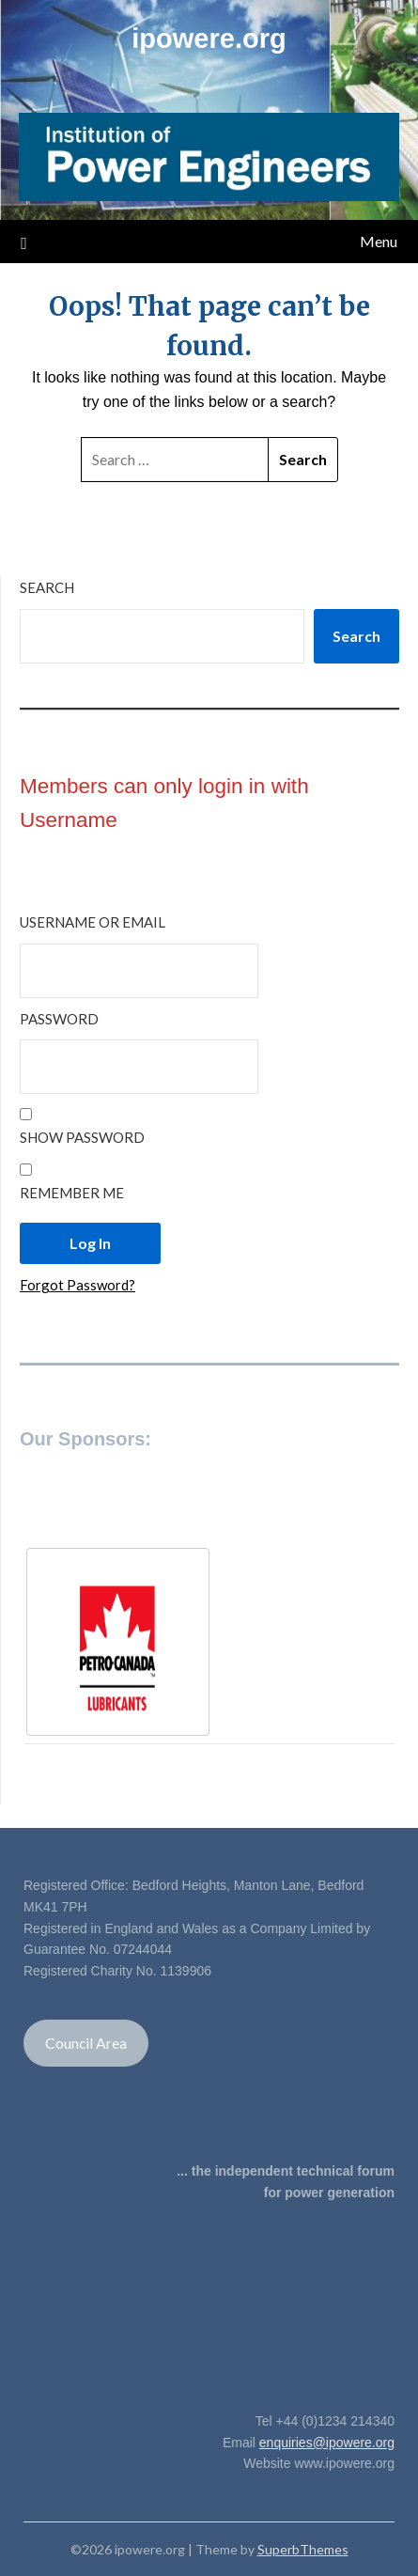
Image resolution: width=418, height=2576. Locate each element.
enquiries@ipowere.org (327, 2442)
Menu (378, 241)
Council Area (86, 2043)
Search (47, 587)
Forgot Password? (77, 1284)
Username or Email (92, 921)
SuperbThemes (302, 2549)
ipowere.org (209, 38)
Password (59, 1018)
